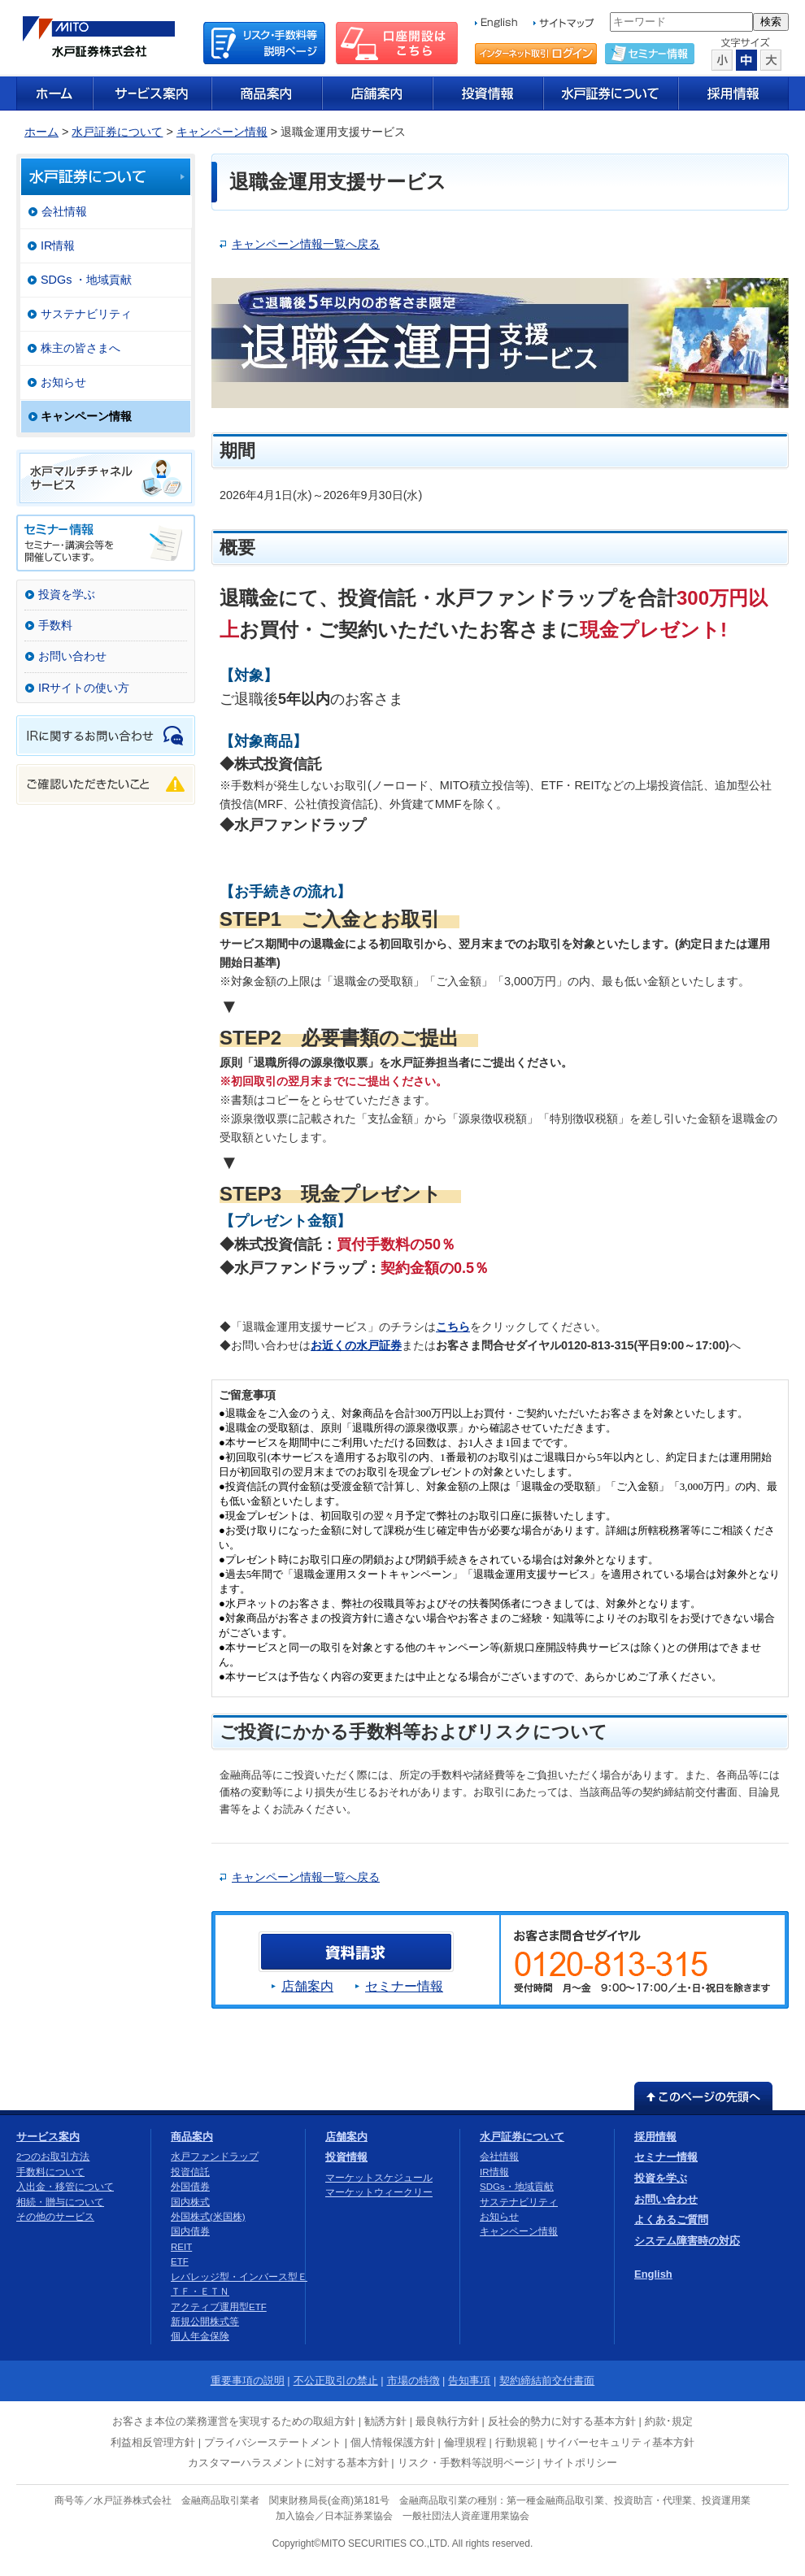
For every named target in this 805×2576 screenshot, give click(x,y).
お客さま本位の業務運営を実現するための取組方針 (233, 2421)
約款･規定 (669, 2421)
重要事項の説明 (248, 2380)
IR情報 (58, 245)
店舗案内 (307, 1986)
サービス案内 (48, 2137)
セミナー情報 (404, 1986)
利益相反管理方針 (153, 2442)
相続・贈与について (60, 2202)
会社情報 (64, 211)
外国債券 (190, 2187)
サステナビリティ (86, 313)
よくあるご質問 (671, 2219)
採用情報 (655, 2137)
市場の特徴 (413, 2380)
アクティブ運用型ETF (219, 2307)
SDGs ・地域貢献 (86, 279)
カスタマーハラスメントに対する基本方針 (288, 2463)
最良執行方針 (447, 2421)
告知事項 (469, 2380)
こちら (453, 1326)
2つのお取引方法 (52, 2156)
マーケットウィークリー (379, 2192)
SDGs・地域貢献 (517, 2187)
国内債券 (190, 2231)
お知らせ (63, 382)
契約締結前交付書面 (546, 2380)
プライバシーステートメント (273, 2442)
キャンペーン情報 (222, 131)
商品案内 (192, 2137)
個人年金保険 (200, 2336)
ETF (180, 2261)
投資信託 (190, 2172)
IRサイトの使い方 (83, 687)
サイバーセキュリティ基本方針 (620, 2442)
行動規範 (516, 2442)
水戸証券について (117, 131)
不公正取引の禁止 (336, 2380)
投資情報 (346, 2157)
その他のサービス (55, 2217)
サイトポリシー (580, 2463)
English (653, 2274)
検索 (770, 21)
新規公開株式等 (205, 2321)
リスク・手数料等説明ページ (466, 2463)
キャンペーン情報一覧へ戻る (306, 243)
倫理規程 (465, 2442)
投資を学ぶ (66, 594)
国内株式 (190, 2202)
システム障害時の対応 (687, 2241)
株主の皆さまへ (80, 347)
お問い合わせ (72, 655)
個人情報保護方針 (392, 2442)
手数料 (55, 625)
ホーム (41, 131)
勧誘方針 (385, 2421)
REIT (181, 2247)
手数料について (50, 2172)
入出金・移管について (65, 2187)
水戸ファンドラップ (215, 2156)
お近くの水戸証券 (356, 1345)
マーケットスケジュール (379, 2178)
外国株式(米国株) (208, 2217)
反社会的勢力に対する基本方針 (562, 2421)
